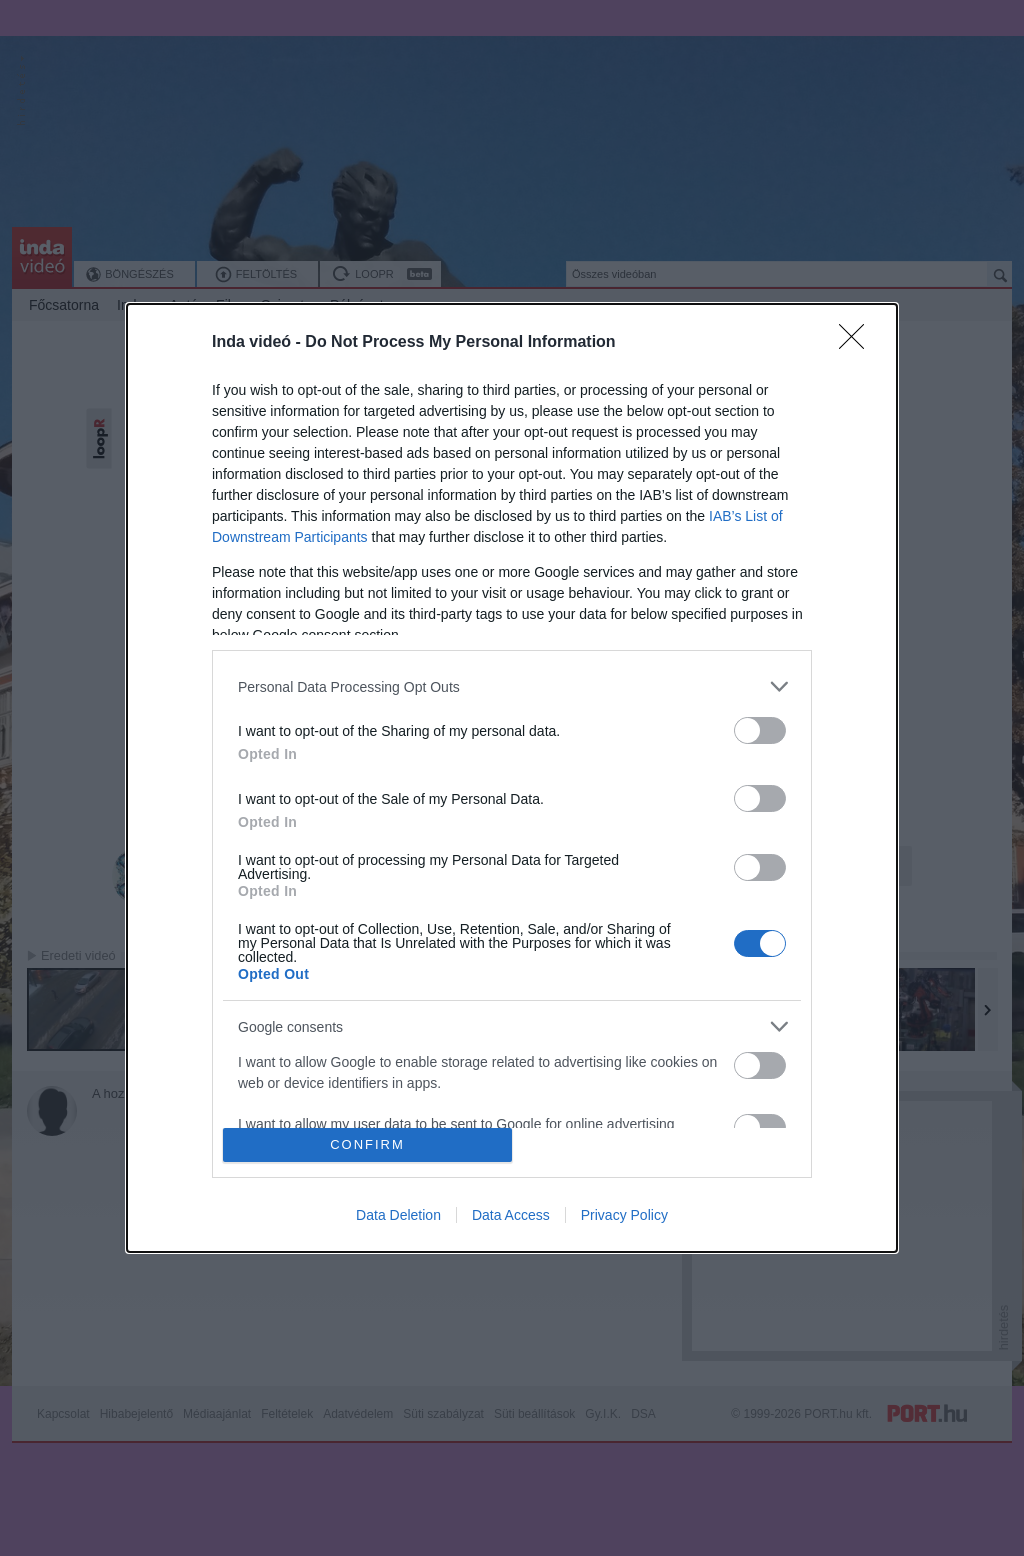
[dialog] (512, 778)
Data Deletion (398, 1215)
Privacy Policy (624, 1215)
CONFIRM (367, 1144)
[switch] (760, 730)
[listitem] (512, 686)
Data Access (511, 1215)
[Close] (858, 343)
